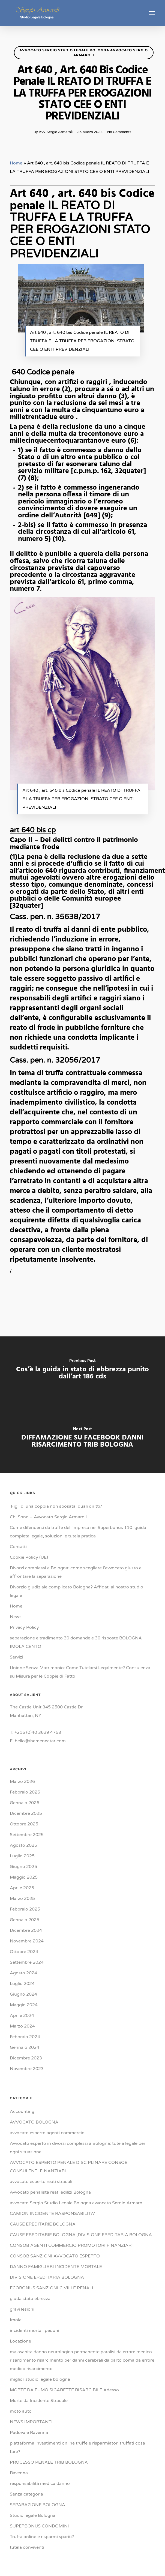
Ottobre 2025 (24, 1824)
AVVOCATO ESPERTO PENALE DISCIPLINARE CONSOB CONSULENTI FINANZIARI (69, 2167)
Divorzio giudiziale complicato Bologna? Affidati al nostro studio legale (76, 1591)
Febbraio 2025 (25, 1909)
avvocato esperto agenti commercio (47, 2133)
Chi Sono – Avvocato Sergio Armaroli (48, 1517)
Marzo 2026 (22, 1781)
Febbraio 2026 (25, 1792)
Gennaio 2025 (24, 1920)
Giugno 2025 (23, 1866)
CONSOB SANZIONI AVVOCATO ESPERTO (55, 2256)
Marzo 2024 (22, 2026)
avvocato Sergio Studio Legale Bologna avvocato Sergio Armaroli (83, 52)
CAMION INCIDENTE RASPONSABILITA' (52, 2213)
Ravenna (19, 2473)
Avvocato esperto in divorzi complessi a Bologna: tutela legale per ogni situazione (77, 2148)
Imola (16, 2320)
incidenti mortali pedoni (34, 2330)
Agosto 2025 (23, 1845)
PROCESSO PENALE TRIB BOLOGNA (49, 2462)
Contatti (18, 1546)
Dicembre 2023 (26, 2058)
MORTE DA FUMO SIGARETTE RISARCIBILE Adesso (64, 2390)
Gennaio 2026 (24, 1803)
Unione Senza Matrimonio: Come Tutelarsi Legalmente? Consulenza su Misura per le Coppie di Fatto (80, 1672)
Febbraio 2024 (25, 2037)
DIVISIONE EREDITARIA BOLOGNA (47, 2277)
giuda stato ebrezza (30, 2298)
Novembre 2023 (27, 2068)
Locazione (20, 2341)
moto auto (21, 2411)
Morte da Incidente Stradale (39, 2400)
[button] (152, 13)
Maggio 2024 (24, 2005)
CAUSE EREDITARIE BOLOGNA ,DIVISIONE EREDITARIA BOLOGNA (81, 2235)
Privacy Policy (24, 1627)
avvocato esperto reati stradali (41, 2181)
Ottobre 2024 (24, 1951)
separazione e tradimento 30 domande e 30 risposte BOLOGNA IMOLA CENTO (76, 1642)
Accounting (22, 2111)
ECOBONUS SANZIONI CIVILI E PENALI (51, 2288)
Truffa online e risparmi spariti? (42, 2536)
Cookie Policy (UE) (29, 1557)
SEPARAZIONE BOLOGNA (37, 2505)
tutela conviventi (27, 2547)
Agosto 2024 (23, 1973)
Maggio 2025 (24, 1877)
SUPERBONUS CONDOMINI (39, 2526)
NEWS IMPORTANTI (31, 2422)
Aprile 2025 (22, 1888)
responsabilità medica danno (40, 2483)
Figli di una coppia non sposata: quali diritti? (56, 1506)
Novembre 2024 (27, 1941)
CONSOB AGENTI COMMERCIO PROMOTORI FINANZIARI (71, 2245)
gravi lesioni (22, 2309)
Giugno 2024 (23, 1994)
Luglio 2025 (22, 1856)
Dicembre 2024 (26, 1930)
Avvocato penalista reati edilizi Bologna (50, 2192)
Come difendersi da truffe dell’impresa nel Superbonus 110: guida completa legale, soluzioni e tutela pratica (78, 1532)
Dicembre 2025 (26, 1813)
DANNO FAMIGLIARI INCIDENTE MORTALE (56, 2266)
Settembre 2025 (27, 1834)
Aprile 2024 (22, 2015)
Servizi (16, 1657)
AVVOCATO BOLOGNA (34, 2122)
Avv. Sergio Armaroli (56, 132)
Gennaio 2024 (24, 2047)
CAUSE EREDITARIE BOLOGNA (43, 2224)
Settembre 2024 (27, 1962)
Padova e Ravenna (29, 2432)
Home (16, 163)
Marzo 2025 (22, 1898)
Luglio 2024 (22, 1983)
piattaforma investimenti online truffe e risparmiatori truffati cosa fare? (77, 2447)
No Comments (119, 132)
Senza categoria (26, 2494)
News (16, 1617)
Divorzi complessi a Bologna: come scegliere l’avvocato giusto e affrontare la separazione (76, 1572)
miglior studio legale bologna (40, 2379)
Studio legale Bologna (32, 2515)
